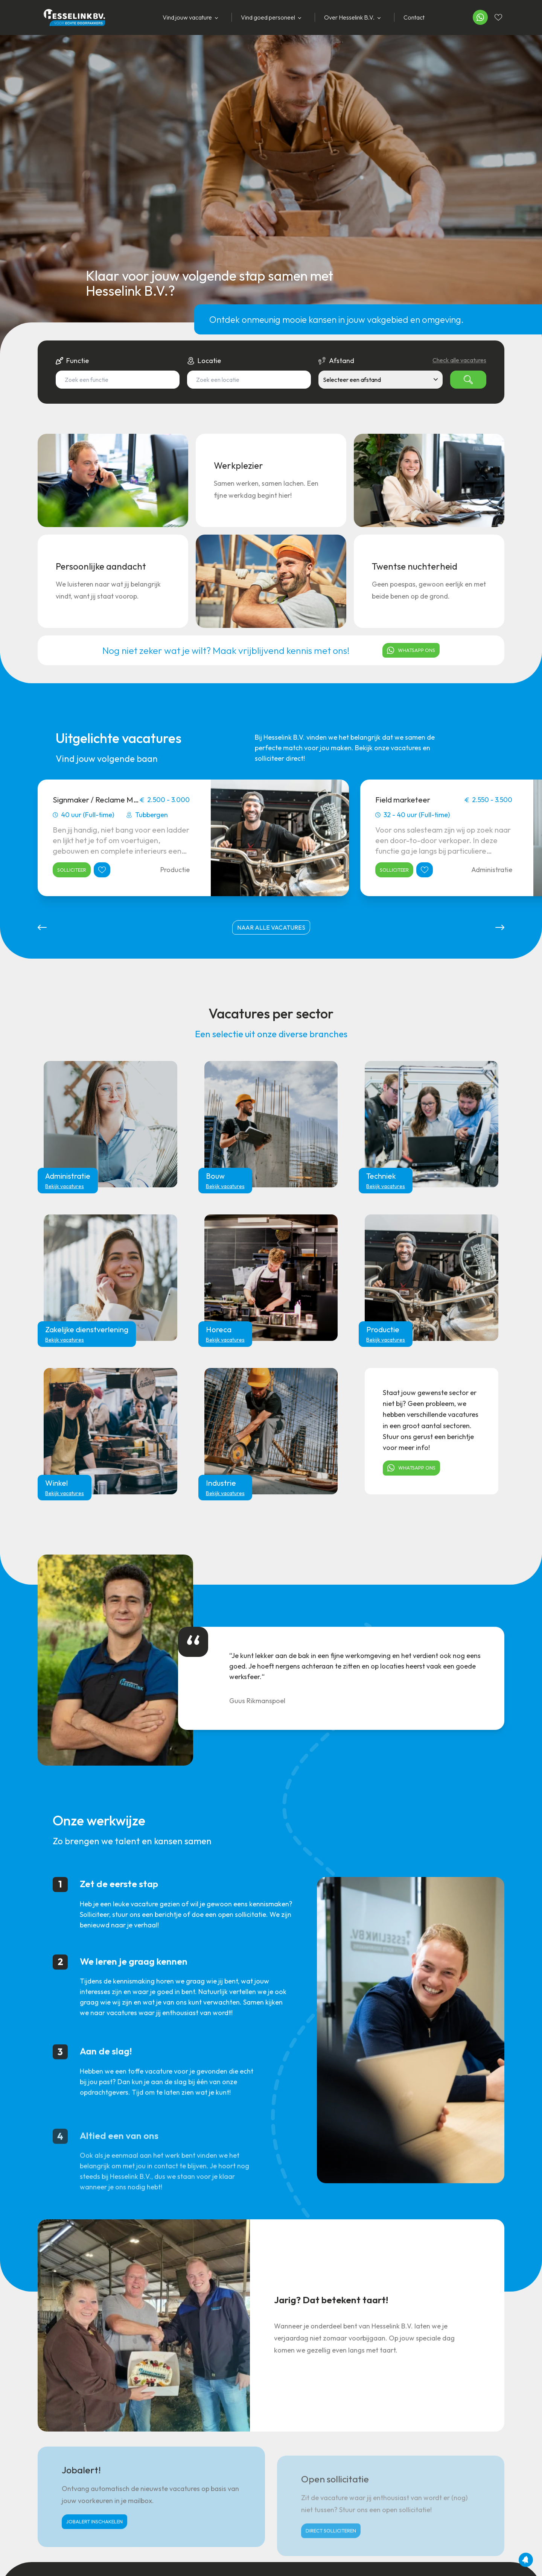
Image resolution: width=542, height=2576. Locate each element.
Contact (414, 17)
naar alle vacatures (271, 927)
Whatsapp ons (411, 650)
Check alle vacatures (459, 360)
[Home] (70, 17)
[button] (42, 927)
